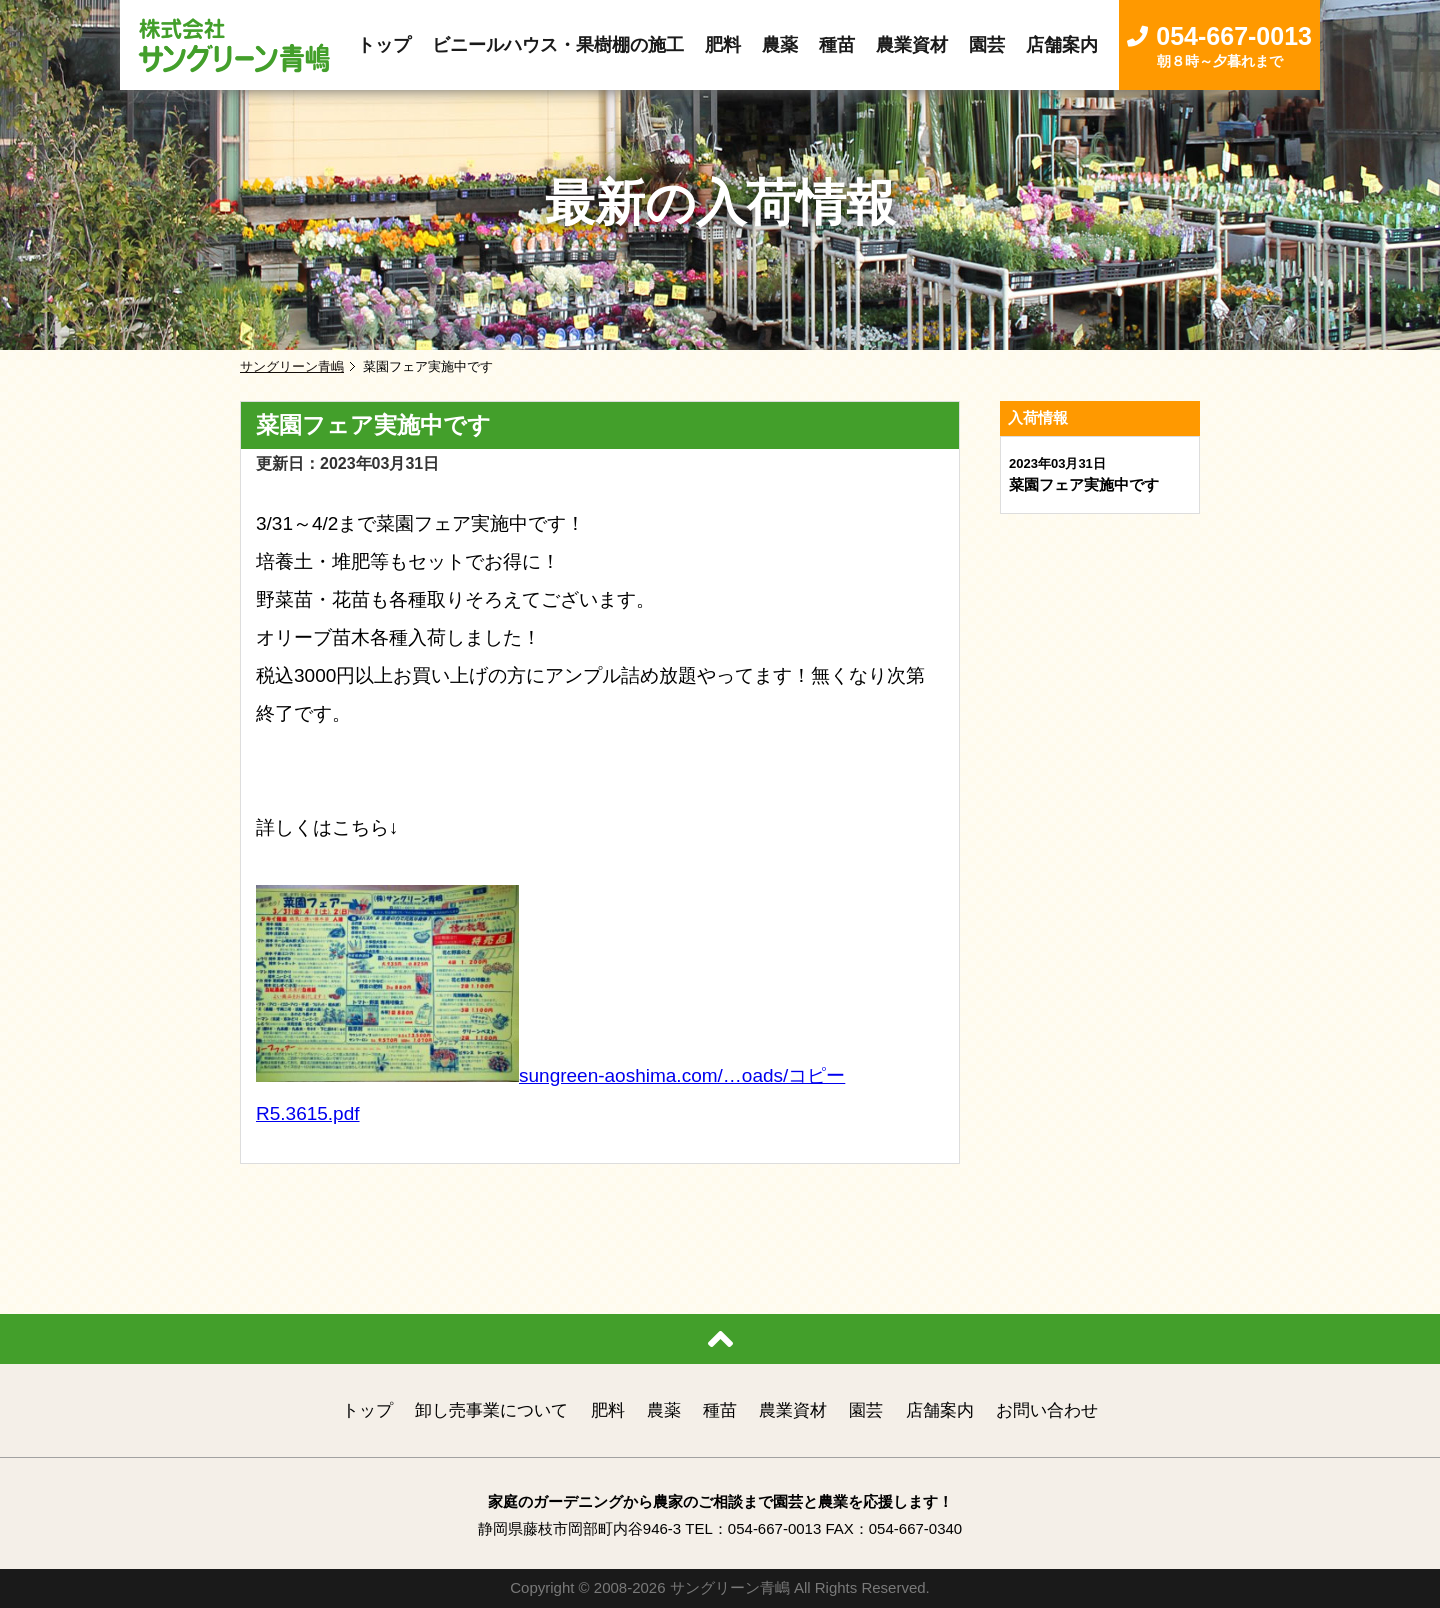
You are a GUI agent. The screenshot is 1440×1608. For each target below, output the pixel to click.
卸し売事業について (491, 1410)
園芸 (866, 1410)
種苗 (720, 1410)
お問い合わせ (1047, 1410)
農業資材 (793, 1410)
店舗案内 (940, 1410)
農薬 (664, 1410)
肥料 (608, 1410)
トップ (367, 1410)
